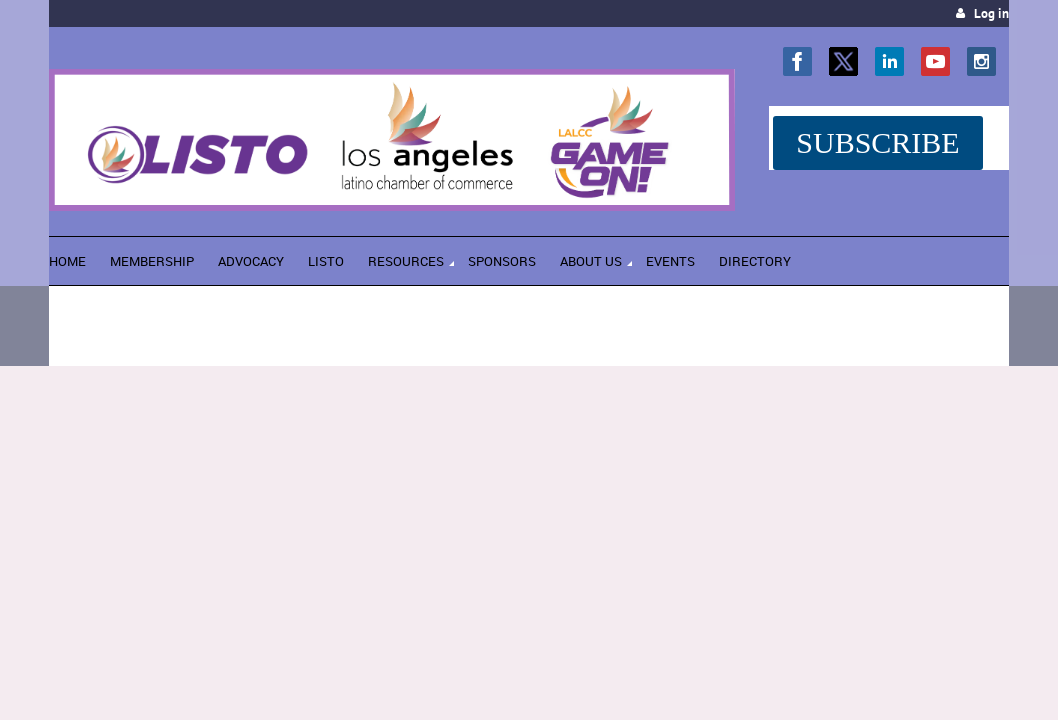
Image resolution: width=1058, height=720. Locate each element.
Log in (991, 13)
